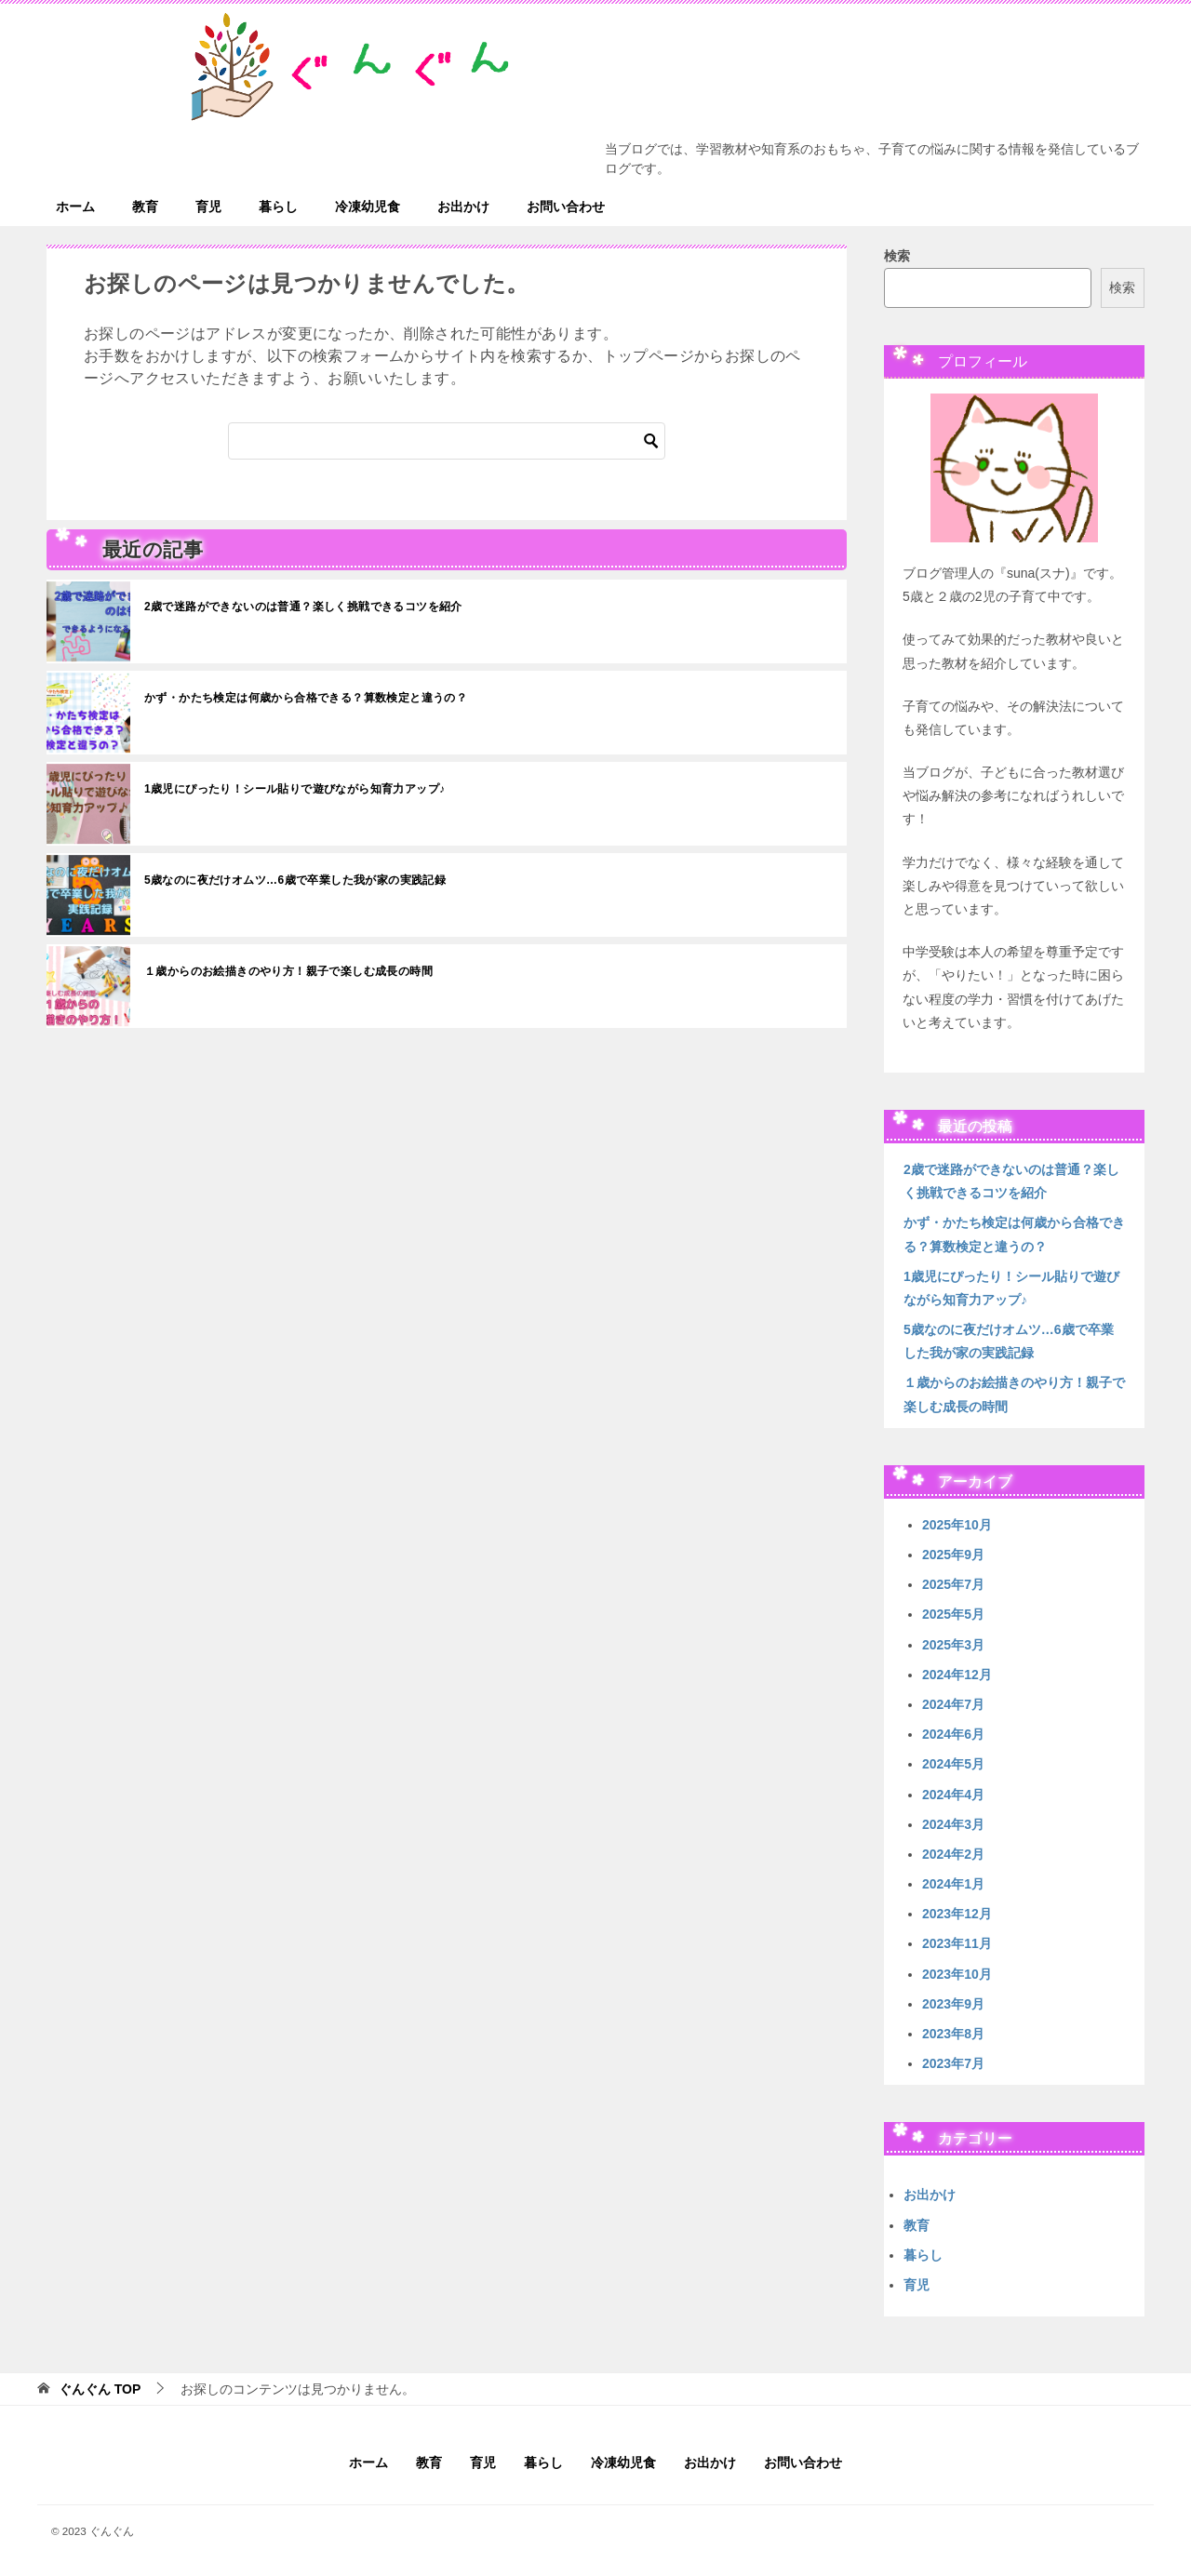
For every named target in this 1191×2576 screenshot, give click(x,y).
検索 (897, 255)
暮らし (278, 206)
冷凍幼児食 (367, 206)
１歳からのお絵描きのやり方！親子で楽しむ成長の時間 (288, 971)
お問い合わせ (566, 206)
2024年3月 (953, 1824)
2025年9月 (953, 1554)
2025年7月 (953, 1584)
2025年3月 (953, 1644)
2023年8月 (953, 2033)
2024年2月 (953, 1854)
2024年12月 (957, 1674)
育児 (208, 206)
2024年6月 (953, 1734)
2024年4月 (953, 1794)
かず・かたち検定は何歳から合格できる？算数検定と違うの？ (305, 697)
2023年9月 (953, 2003)
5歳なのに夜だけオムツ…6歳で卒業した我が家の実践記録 (295, 880)
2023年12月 (957, 1913)
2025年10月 (957, 1524)
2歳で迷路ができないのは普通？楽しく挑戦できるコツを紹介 (303, 606)
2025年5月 (953, 1614)
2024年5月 (953, 1763)
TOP (100, 2389)
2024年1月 (953, 1883)
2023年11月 (957, 1943)
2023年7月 (953, 2063)
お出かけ (463, 206)
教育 (145, 206)
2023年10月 (957, 1974)
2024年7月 (953, 1704)
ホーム (75, 206)
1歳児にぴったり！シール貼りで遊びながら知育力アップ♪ (294, 788)
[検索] (446, 441)
